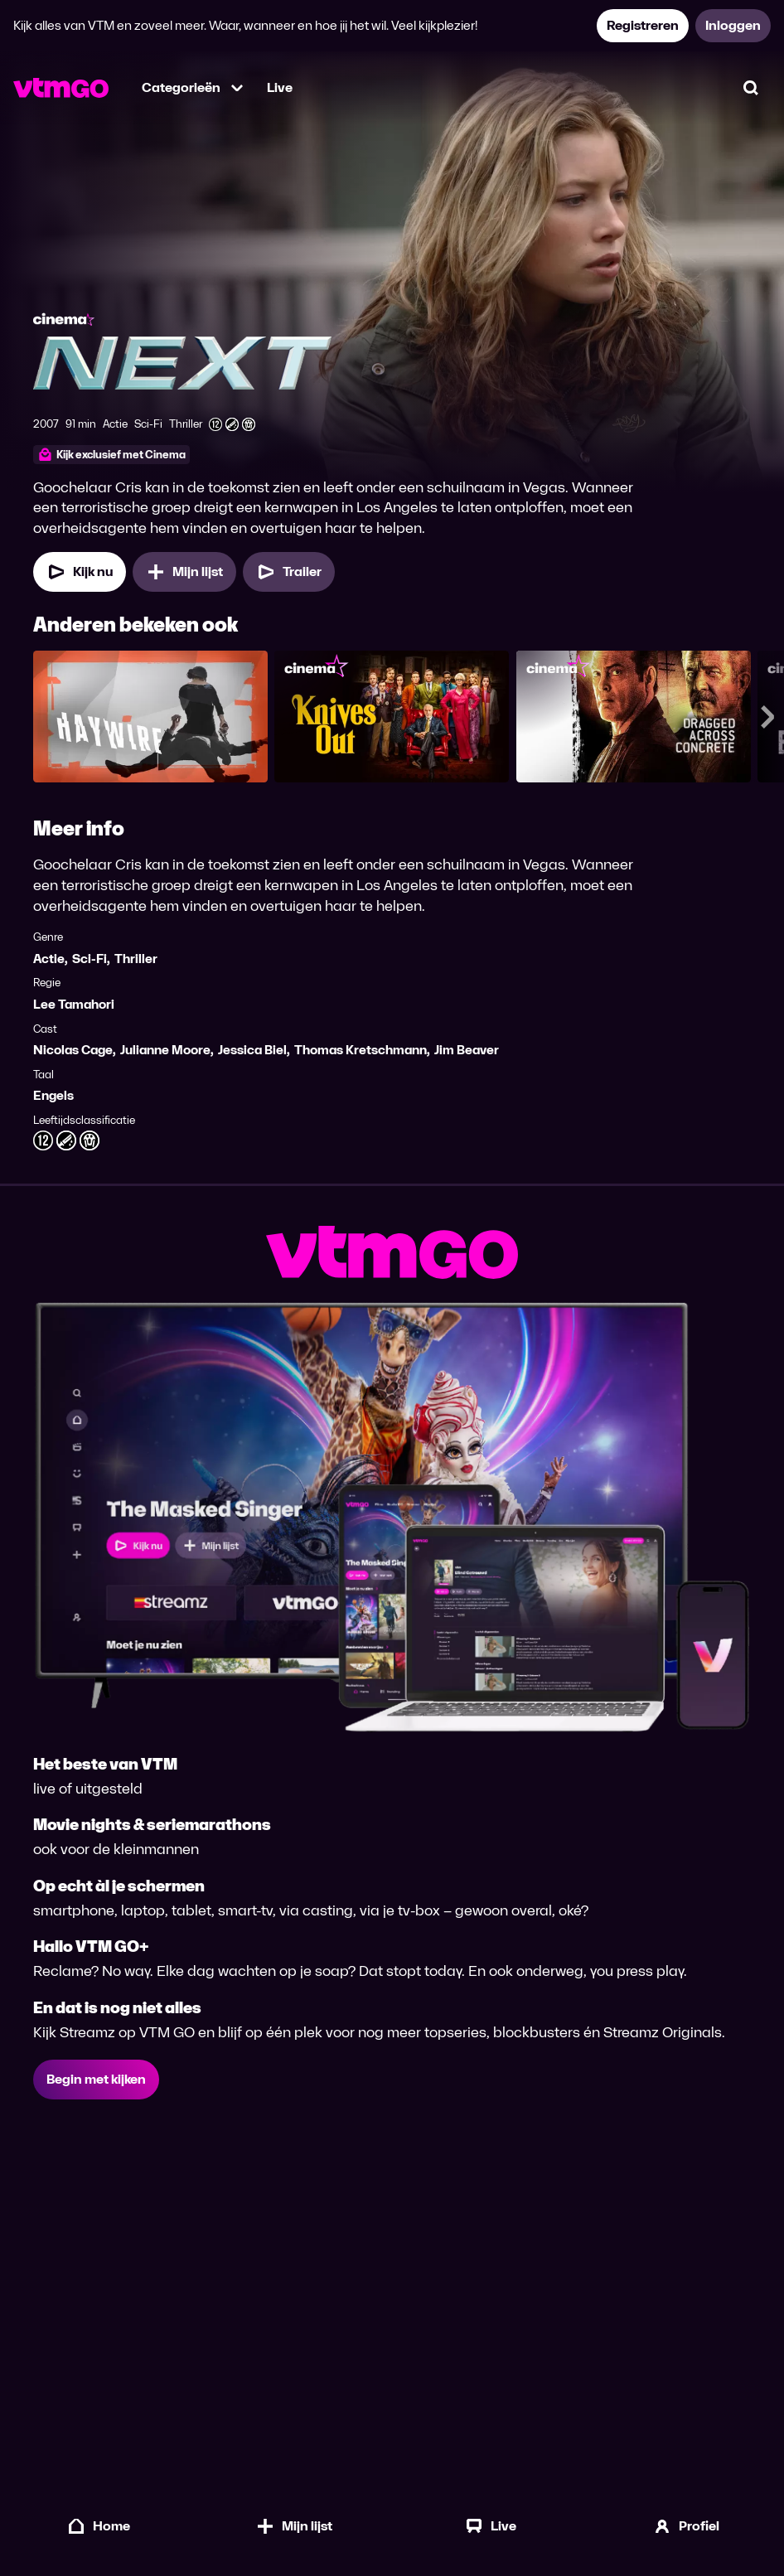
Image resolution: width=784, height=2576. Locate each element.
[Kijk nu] (79, 572)
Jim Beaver (466, 1050)
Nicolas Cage (73, 1050)
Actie (49, 958)
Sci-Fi (89, 958)
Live (280, 87)
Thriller (135, 958)
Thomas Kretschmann (360, 1050)
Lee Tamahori (73, 1004)
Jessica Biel (252, 1050)
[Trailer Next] (289, 572)
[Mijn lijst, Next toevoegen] (184, 572)
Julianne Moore (165, 1050)
